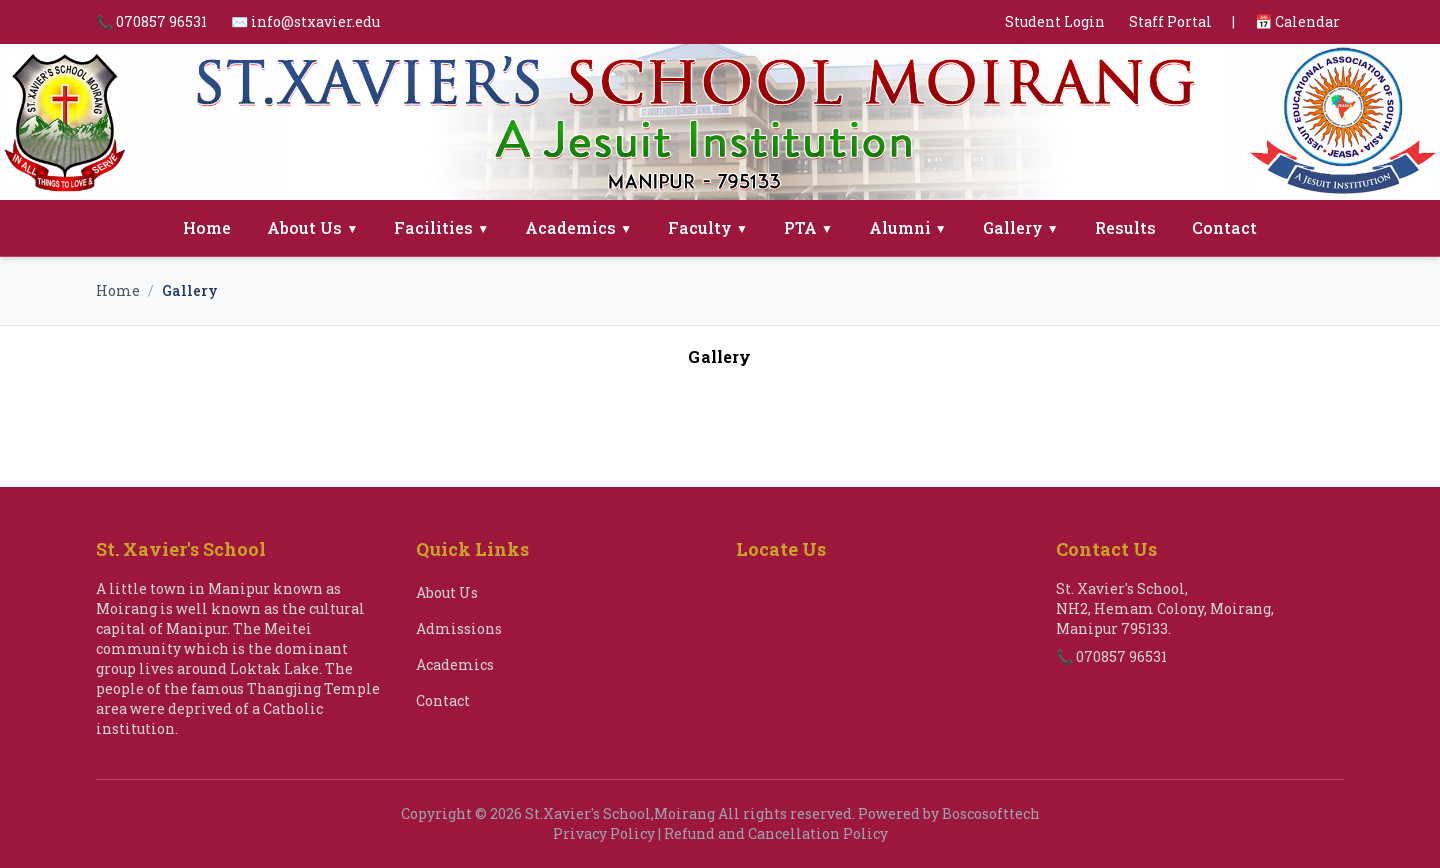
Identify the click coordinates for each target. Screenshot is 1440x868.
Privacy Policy (604, 833)
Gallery (1021, 227)
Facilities (441, 227)
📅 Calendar (1297, 21)
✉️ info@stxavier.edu (305, 21)
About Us (312, 227)
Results (1125, 227)
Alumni (908, 227)
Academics (578, 227)
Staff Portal (1170, 21)
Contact (1224, 227)
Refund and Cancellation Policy (776, 833)
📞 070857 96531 (151, 21)
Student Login (1055, 21)
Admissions (459, 628)
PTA (808, 227)
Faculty (708, 227)
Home (207, 227)
